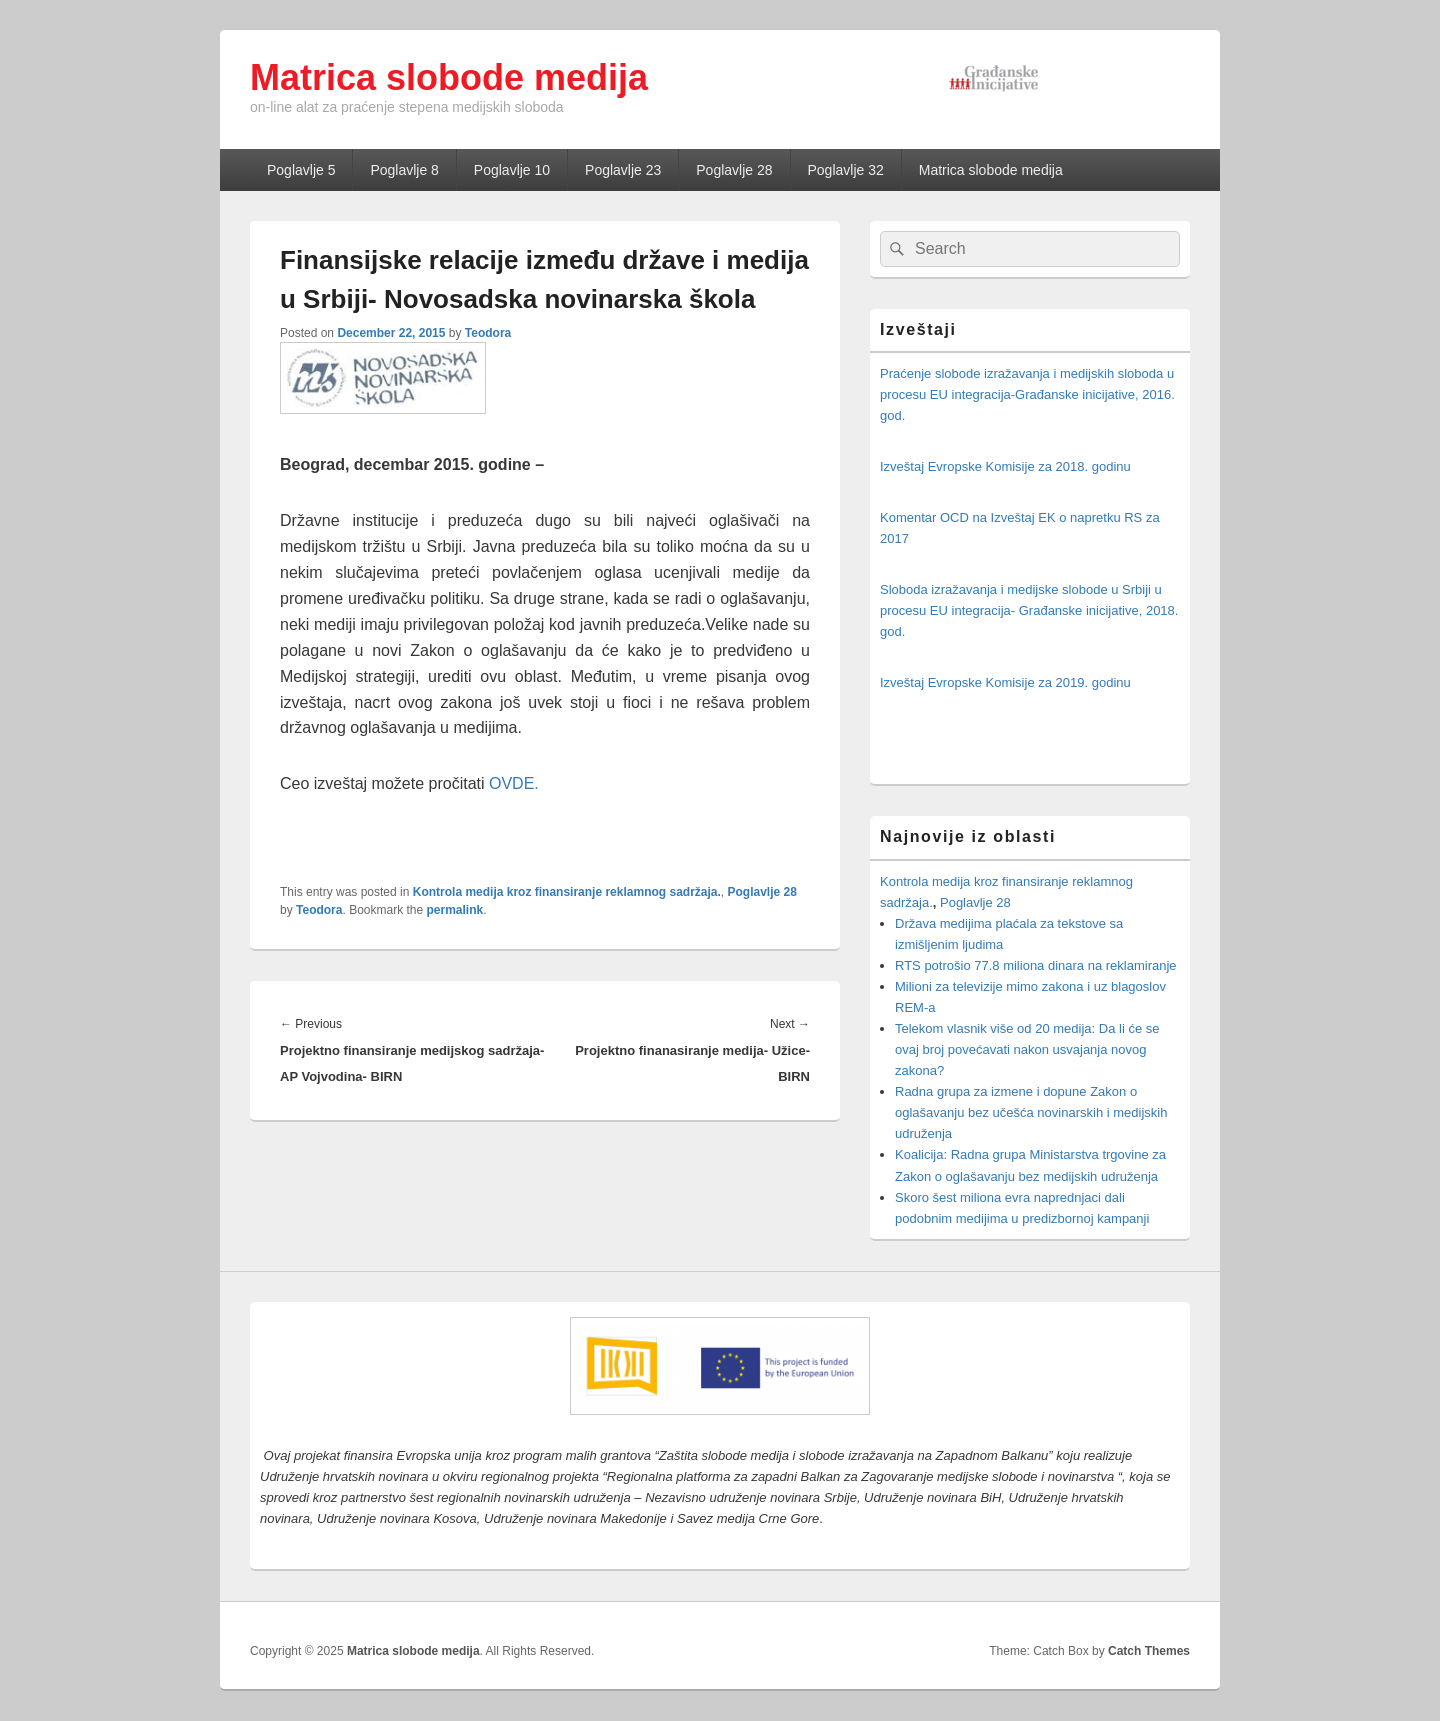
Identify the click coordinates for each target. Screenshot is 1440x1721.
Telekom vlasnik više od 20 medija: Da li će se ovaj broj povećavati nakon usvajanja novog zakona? (1027, 1049)
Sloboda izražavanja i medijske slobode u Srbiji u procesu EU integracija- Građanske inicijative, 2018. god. (1029, 610)
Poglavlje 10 (512, 170)
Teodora (488, 333)
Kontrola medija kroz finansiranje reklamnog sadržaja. (567, 892)
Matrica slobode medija (449, 77)
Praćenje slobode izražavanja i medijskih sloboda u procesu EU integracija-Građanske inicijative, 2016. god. (1027, 394)
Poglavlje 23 (623, 170)
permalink (455, 910)
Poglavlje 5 (301, 170)
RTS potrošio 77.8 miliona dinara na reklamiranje (1036, 965)
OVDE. (514, 783)
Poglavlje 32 (846, 170)
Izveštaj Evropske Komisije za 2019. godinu (1005, 682)
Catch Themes (1149, 1651)
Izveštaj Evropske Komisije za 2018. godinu (1005, 466)
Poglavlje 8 (404, 170)
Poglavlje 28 (734, 170)
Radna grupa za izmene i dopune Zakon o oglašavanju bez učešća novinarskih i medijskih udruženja (1031, 1112)
